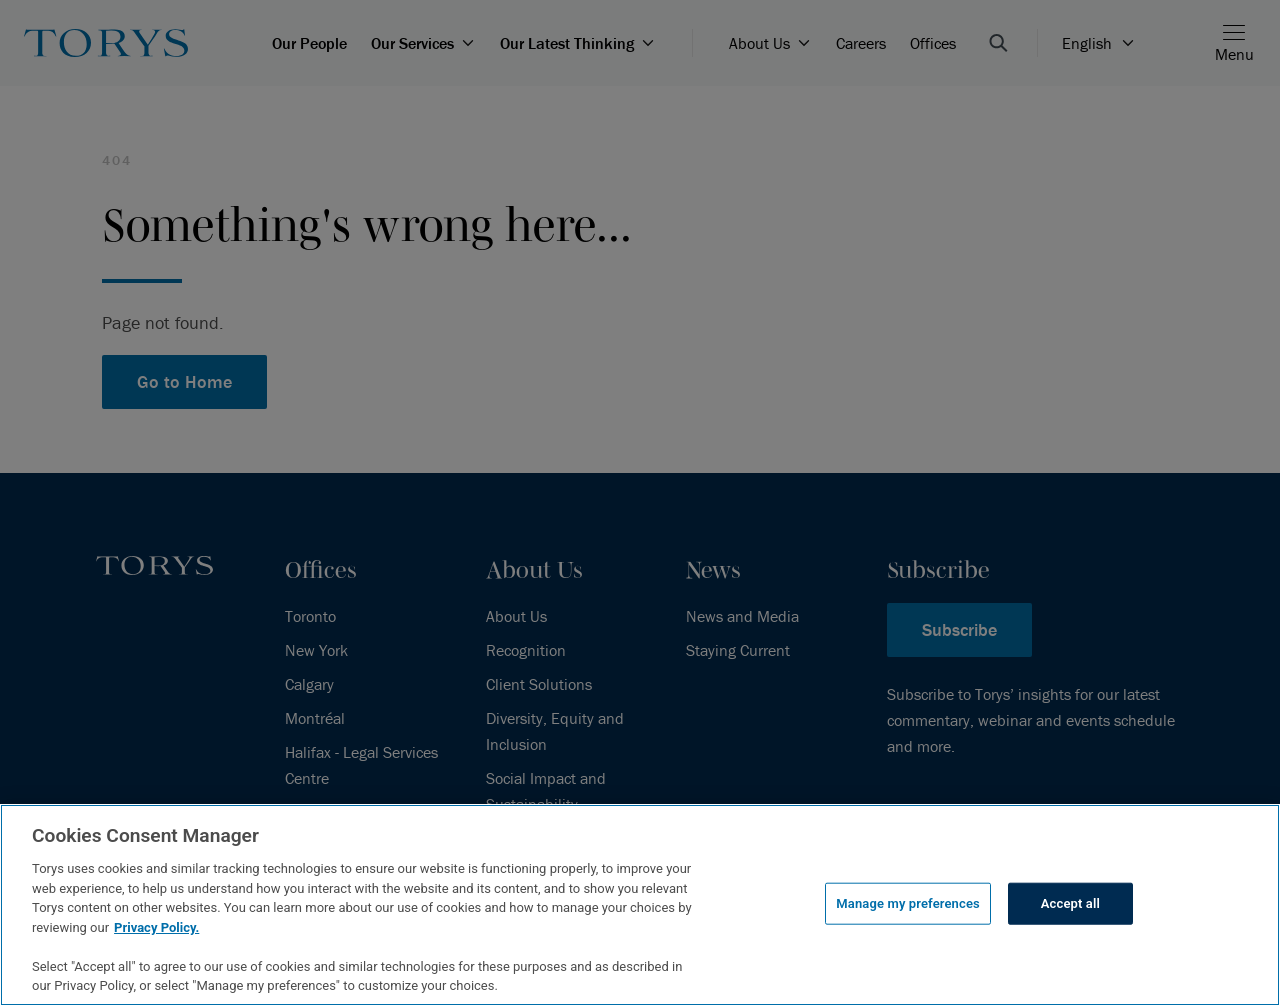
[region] (640, 905)
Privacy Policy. (156, 927)
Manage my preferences (908, 903)
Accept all (1070, 903)
